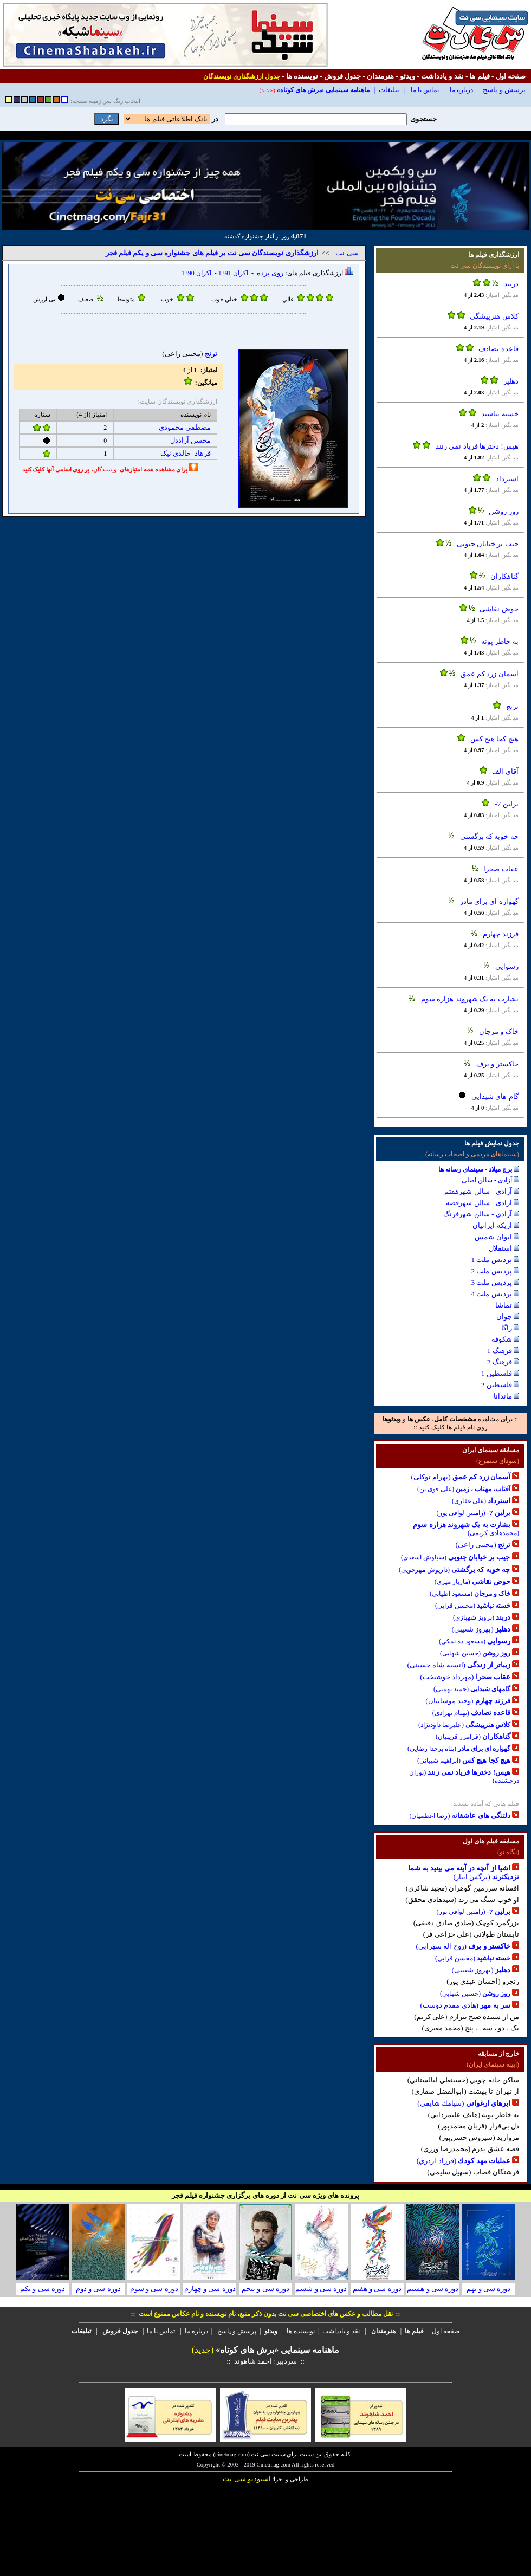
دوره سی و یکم (42, 2288)
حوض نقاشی (499, 609)
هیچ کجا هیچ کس (494, 739)
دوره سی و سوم (154, 2288)
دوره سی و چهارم (210, 2288)
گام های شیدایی (495, 1096)
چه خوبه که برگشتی (489, 836)
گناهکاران (504, 576)
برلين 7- (506, 804)
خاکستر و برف (497, 1064)
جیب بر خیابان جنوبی (488, 544)
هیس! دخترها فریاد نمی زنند (477, 446)
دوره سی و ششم (321, 2288)
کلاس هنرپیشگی (494, 316)
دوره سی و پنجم (265, 2288)
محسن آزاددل (190, 440)
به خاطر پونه (500, 641)
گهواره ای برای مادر (489, 901)
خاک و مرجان (499, 1031)
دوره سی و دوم (98, 2288)
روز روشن (503, 511)
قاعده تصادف (498, 349)
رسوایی (507, 966)
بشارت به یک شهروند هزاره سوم (470, 999)
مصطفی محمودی (185, 427)
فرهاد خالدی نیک (185, 453)
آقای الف (505, 771)
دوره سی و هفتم (377, 2288)
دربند (511, 284)
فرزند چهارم (500, 934)
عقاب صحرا (500, 869)
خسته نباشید (499, 414)
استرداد (507, 479)
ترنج (512, 706)
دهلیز (511, 381)
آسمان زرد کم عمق (490, 674)
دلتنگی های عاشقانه (480, 1815)
